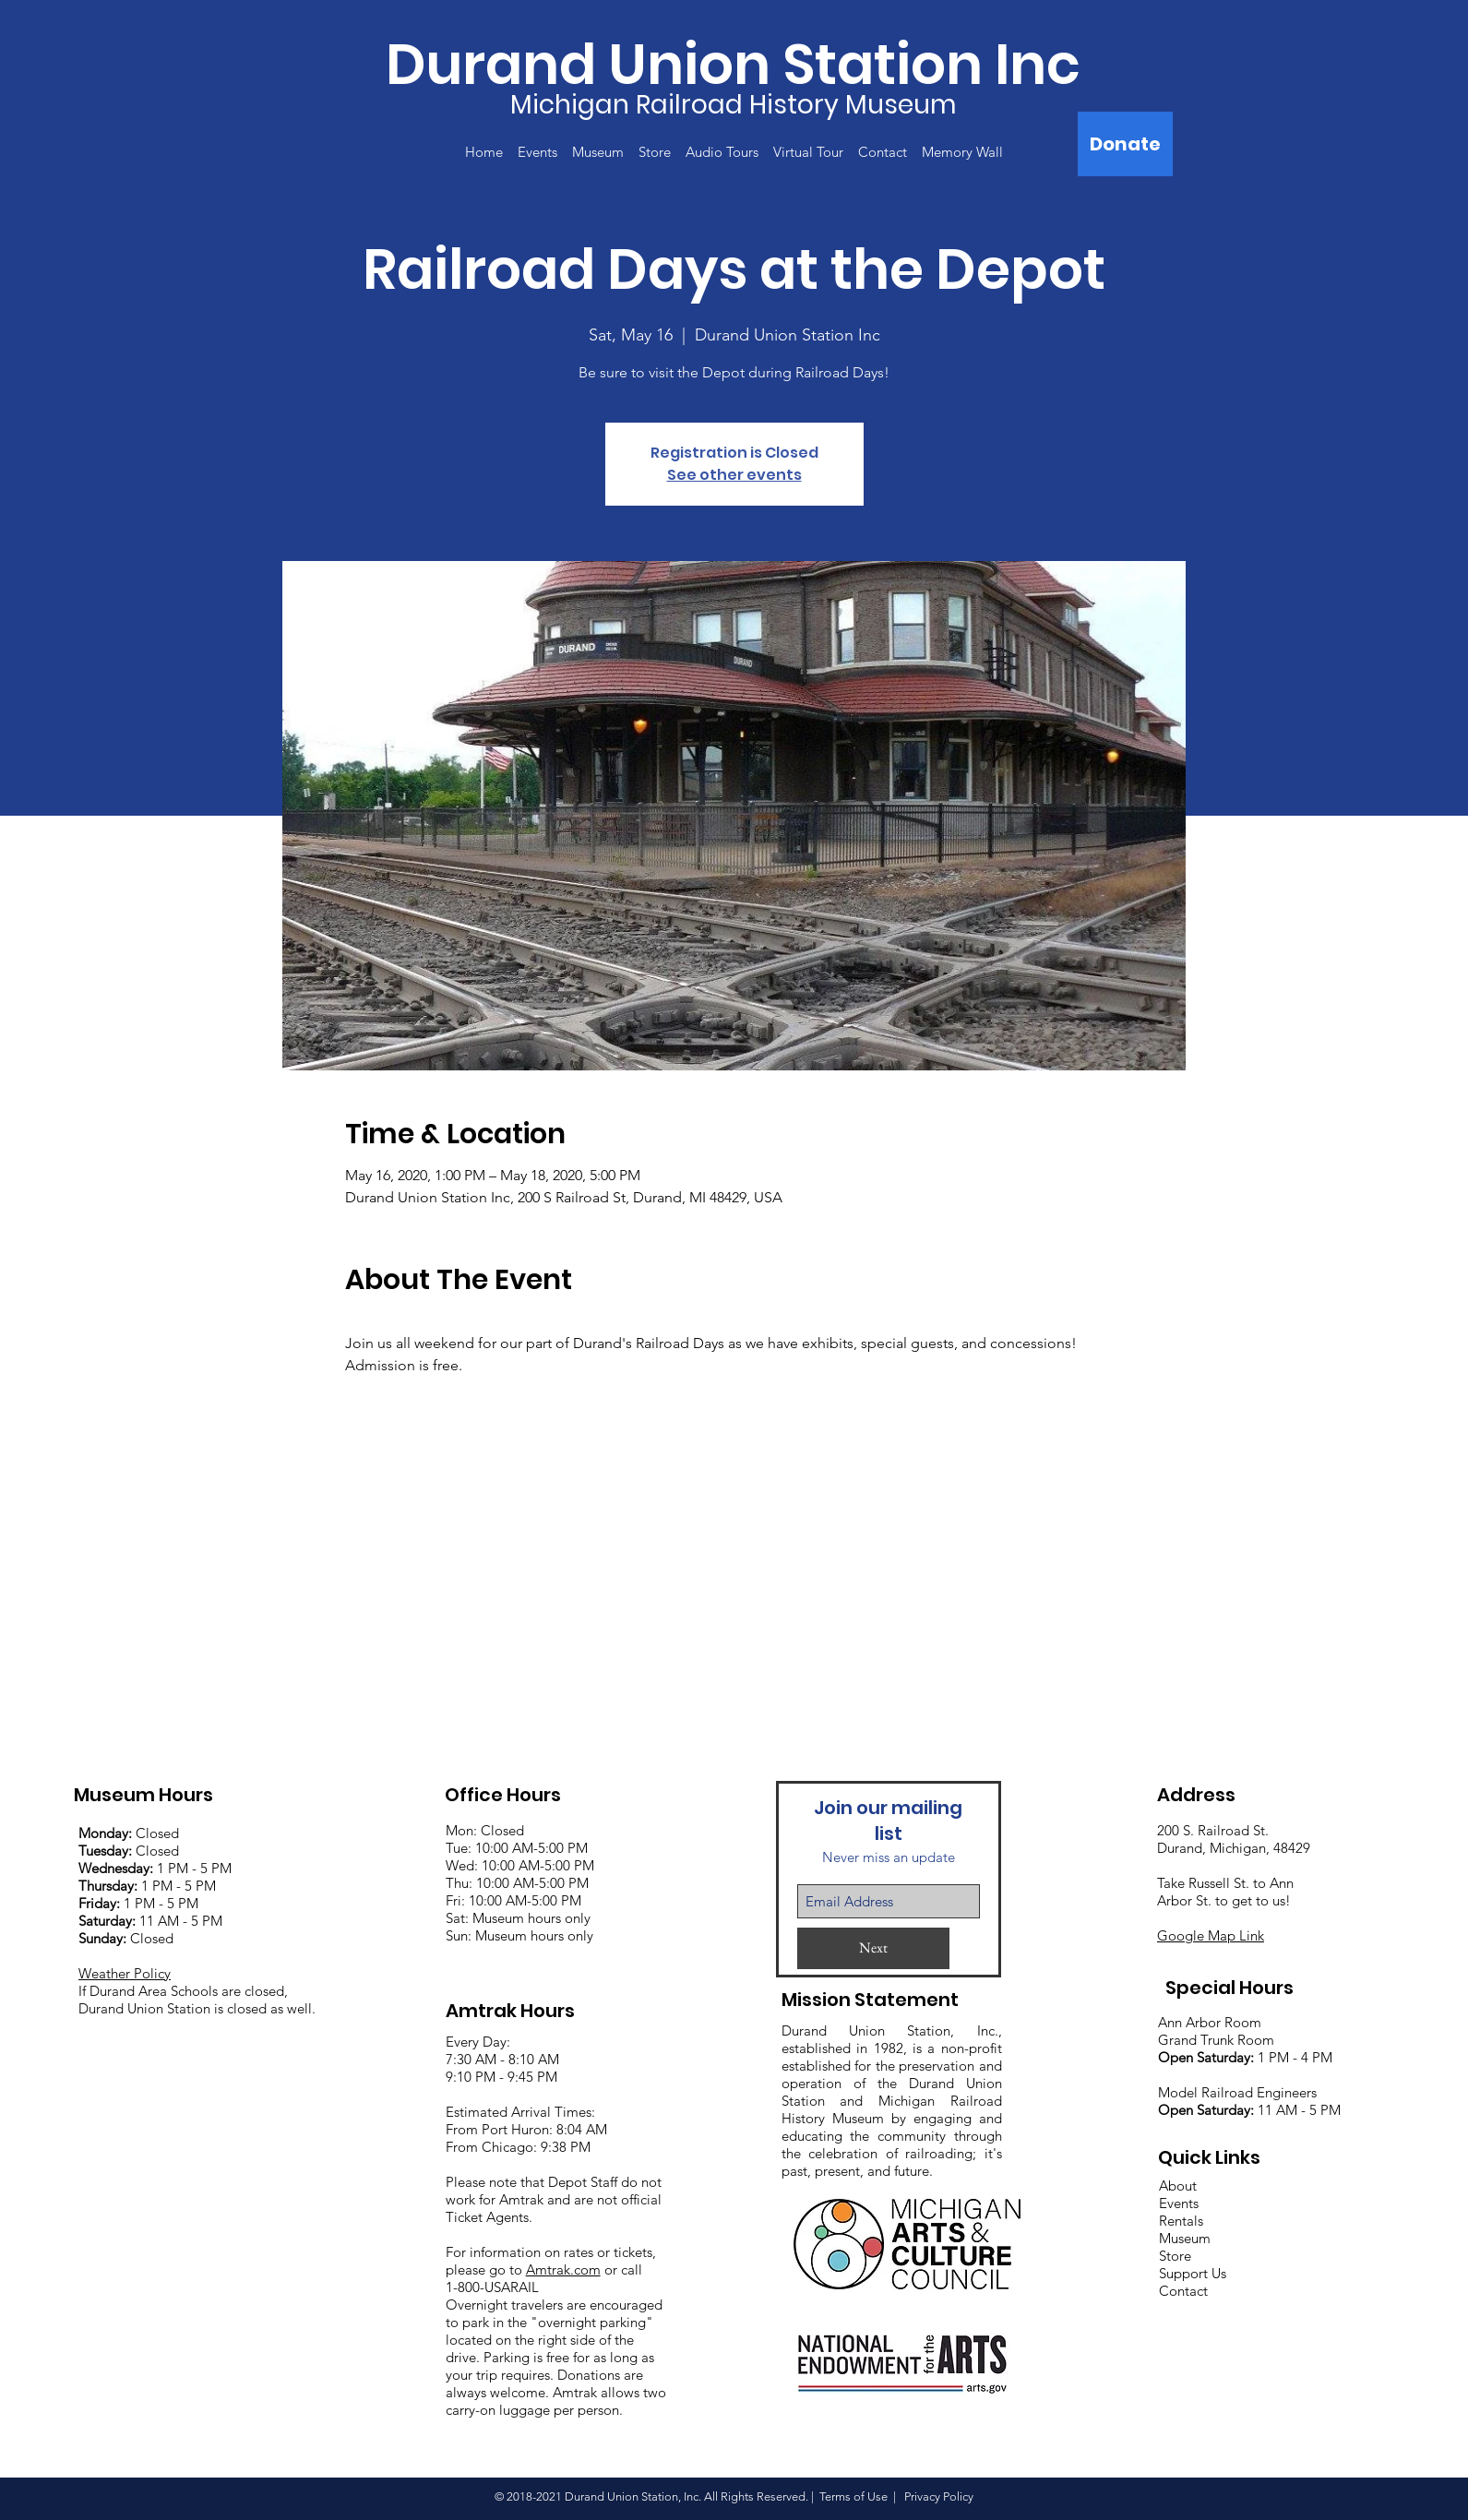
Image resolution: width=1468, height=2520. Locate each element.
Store (1175, 2255)
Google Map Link (1210, 1935)
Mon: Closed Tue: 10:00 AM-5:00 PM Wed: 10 (517, 1847)
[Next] (873, 1948)
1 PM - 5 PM (194, 1868)
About (1178, 2185)
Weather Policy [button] (124, 1973)
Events (1179, 2203)
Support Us (1192, 2273)
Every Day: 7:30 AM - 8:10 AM (502, 2050)
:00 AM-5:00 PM (545, 1865)
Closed (128, 1833)
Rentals (1181, 2220)
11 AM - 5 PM (150, 1920)
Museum (1185, 2238)
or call (621, 2269)
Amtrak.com (563, 2269)
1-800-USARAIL (492, 2287)
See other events (734, 474)
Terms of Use (853, 2496)
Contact (1183, 2290)
